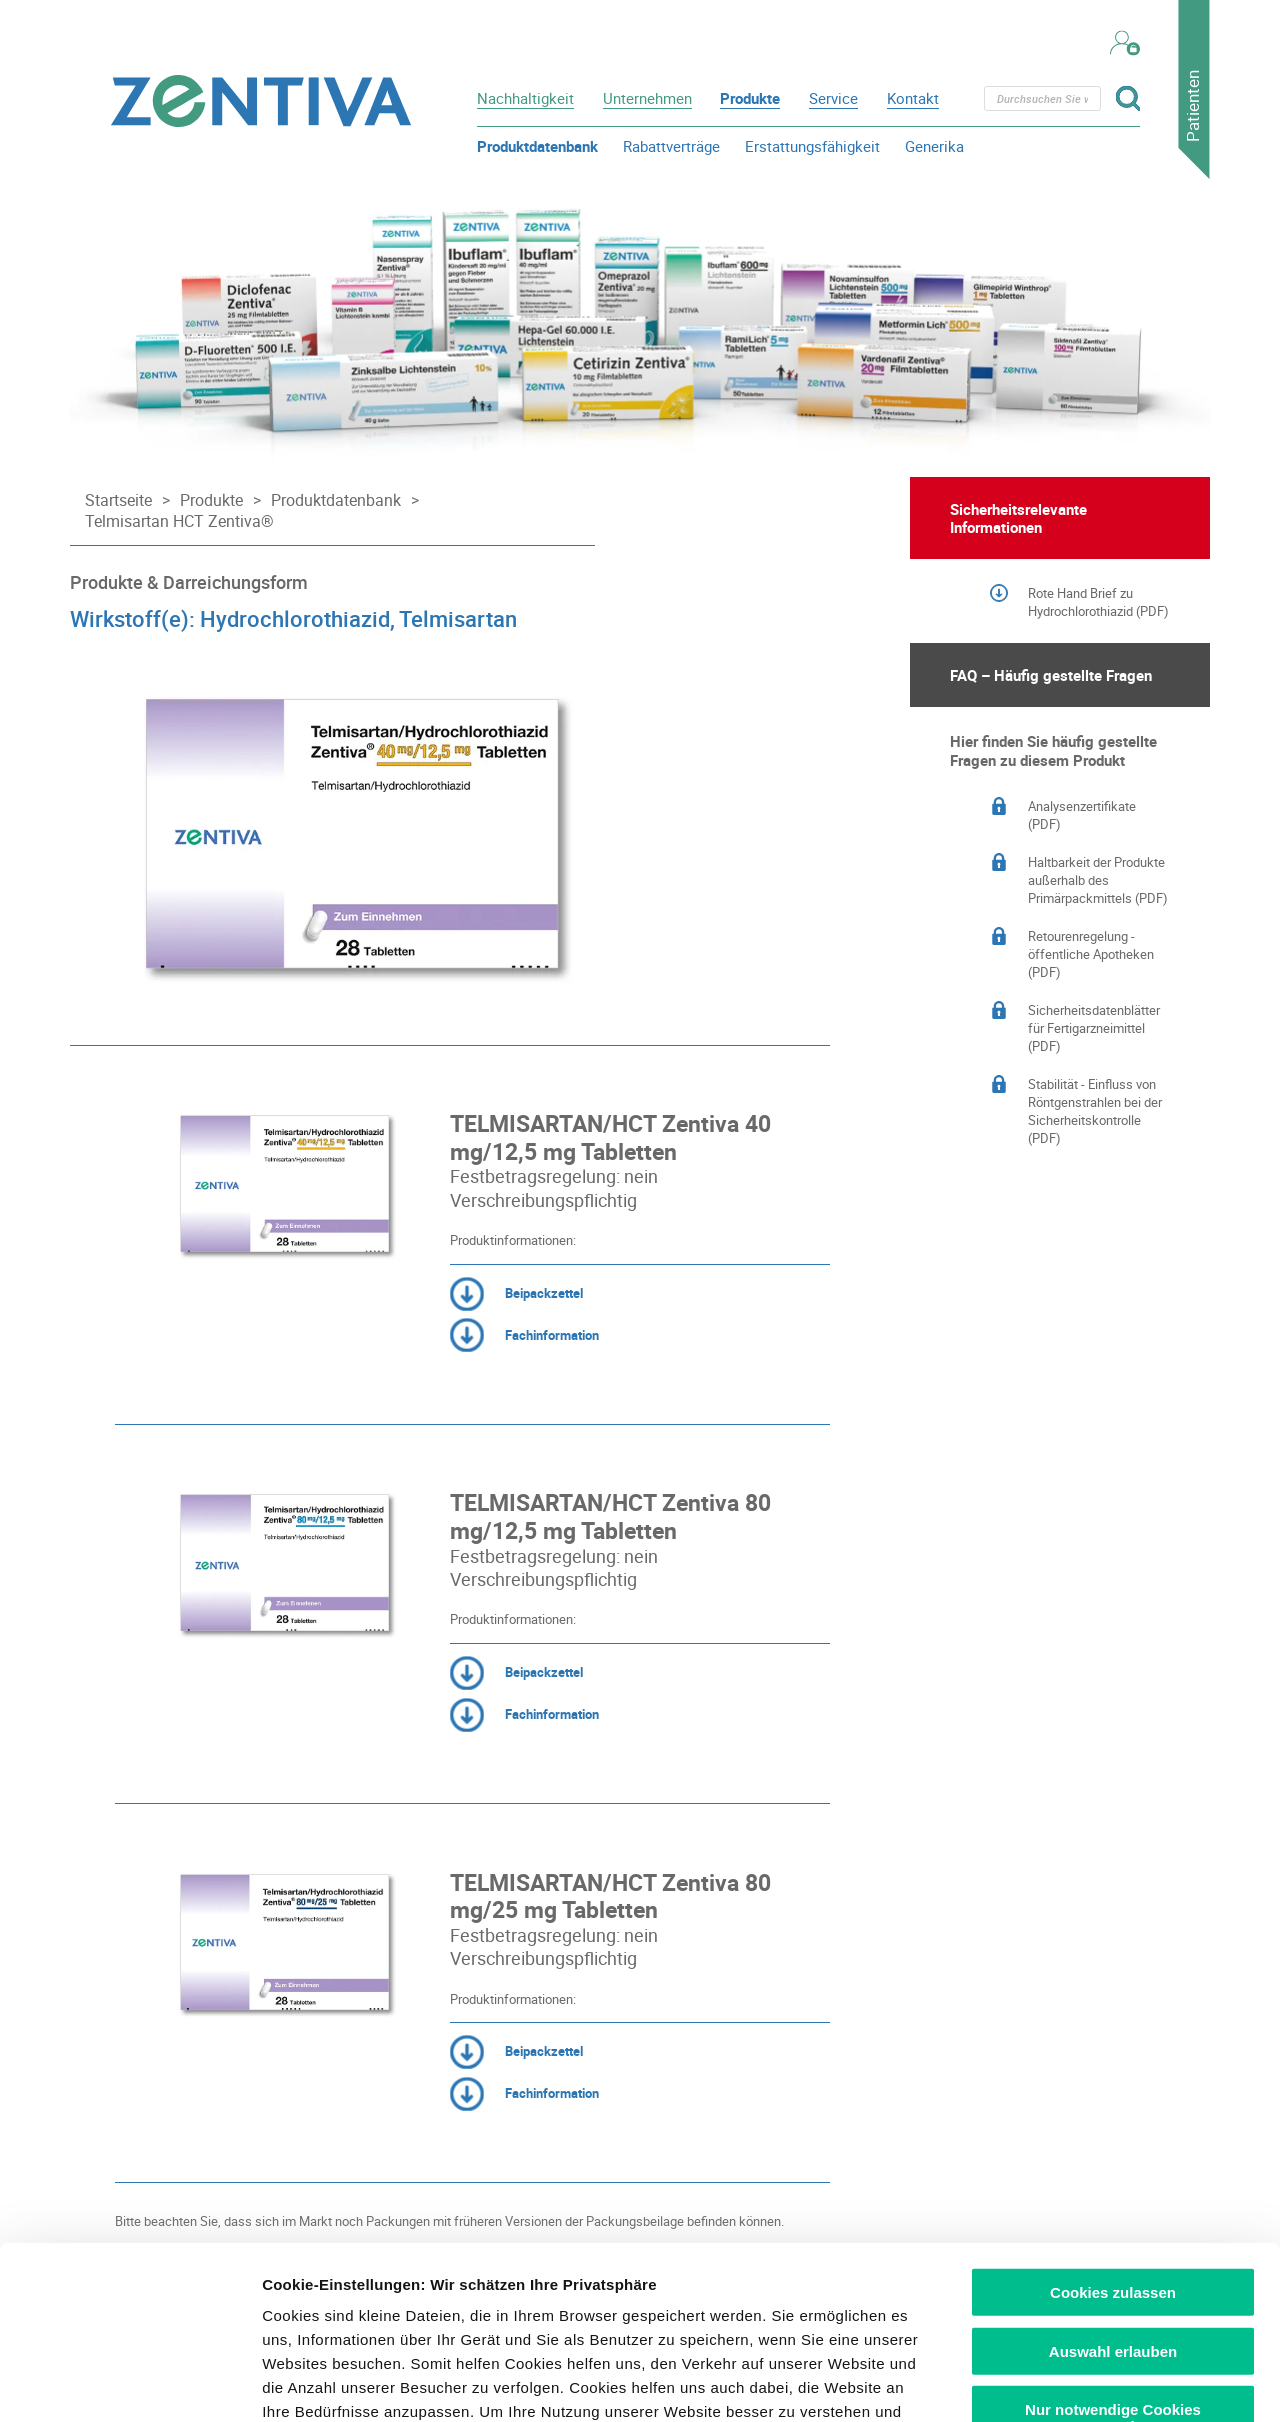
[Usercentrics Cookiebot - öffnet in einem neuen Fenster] (129, 2383)
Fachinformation (524, 1335)
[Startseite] (113, 500)
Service (833, 98)
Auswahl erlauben (1113, 2171)
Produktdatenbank (537, 146)
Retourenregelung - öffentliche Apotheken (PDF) (1091, 954)
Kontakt (913, 98)
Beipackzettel (516, 1293)
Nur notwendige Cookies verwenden (1113, 2239)
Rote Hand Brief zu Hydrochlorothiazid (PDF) (1098, 602)
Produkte (750, 98)
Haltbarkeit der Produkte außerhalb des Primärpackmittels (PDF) (1098, 880)
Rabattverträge (671, 146)
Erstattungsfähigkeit (812, 146)
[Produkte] (206, 500)
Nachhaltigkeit (525, 98)
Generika (934, 146)
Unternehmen (647, 98)
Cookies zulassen (1113, 2113)
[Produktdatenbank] (331, 500)
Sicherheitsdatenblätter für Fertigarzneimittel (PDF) (1094, 1028)
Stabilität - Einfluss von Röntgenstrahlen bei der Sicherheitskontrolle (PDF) (1095, 1111)
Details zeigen (1063, 2382)
